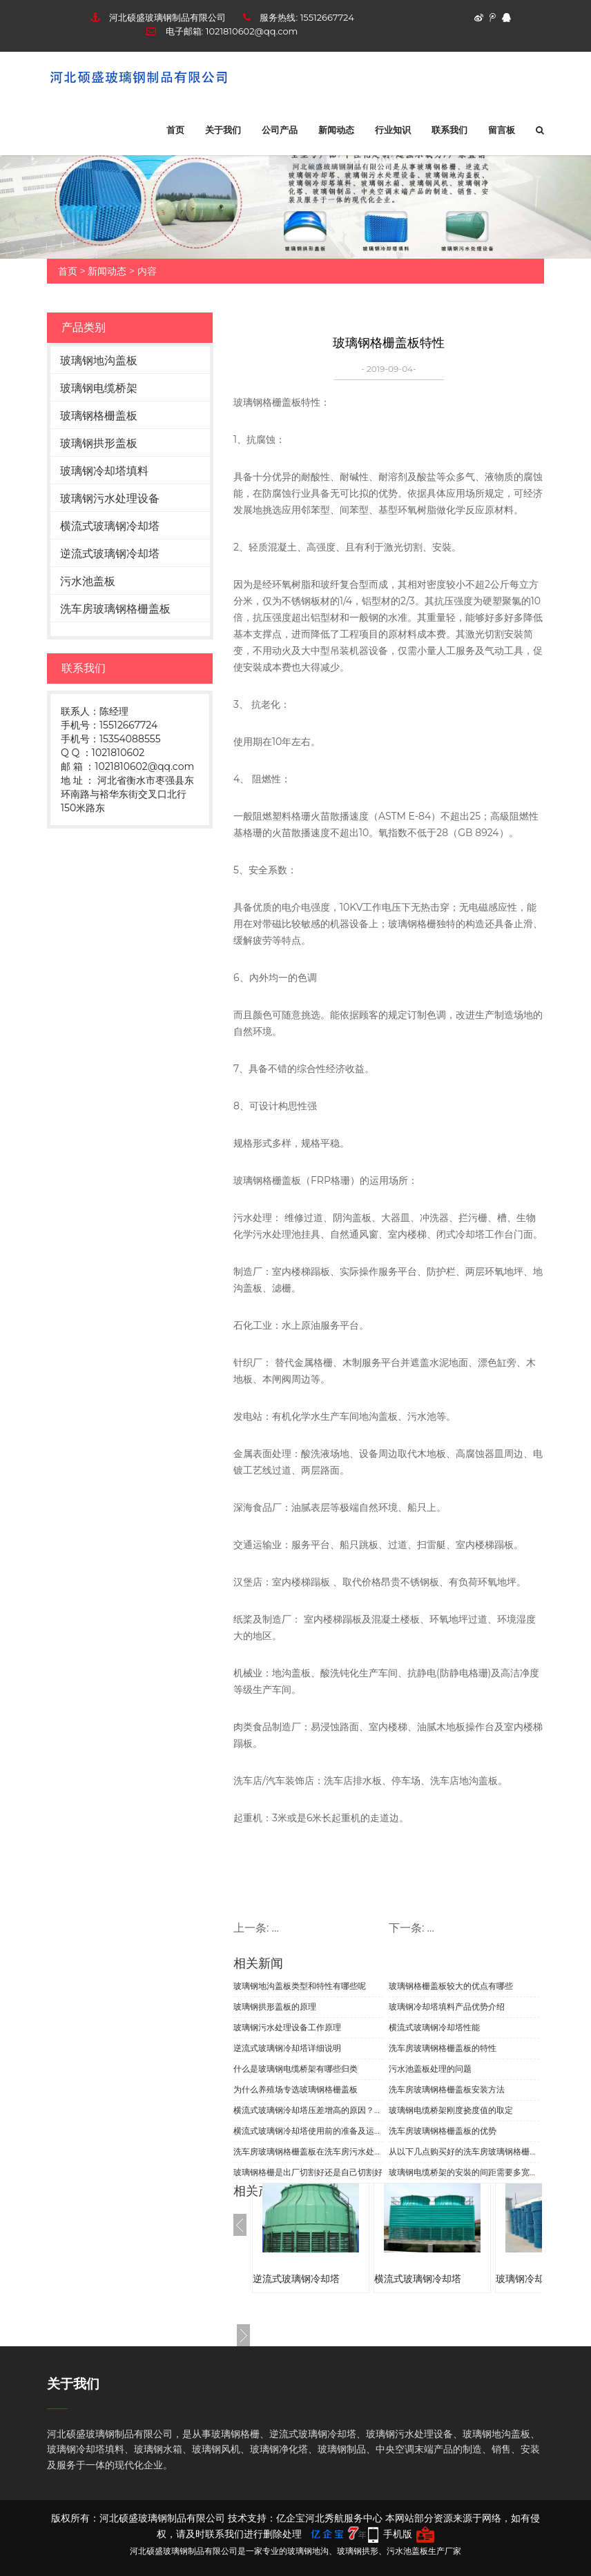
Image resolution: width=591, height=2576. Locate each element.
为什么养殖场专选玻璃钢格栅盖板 (295, 2089)
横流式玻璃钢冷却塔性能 (434, 2027)
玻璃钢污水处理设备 (109, 498)
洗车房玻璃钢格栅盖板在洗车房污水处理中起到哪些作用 (308, 2151)
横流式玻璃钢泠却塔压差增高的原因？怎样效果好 (308, 2110)
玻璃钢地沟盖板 (98, 360)
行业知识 (393, 129)
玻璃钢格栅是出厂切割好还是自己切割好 (307, 2172)
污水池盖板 (87, 581)
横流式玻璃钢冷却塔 (109, 526)
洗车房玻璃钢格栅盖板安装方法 (447, 2089)
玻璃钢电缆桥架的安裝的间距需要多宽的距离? (464, 2172)
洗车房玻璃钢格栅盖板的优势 (442, 2131)
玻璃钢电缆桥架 (98, 388)
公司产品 (280, 129)
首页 (175, 129)
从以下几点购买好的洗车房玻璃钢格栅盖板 (464, 2151)
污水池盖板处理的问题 (430, 2068)
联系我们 (449, 129)
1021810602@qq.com (252, 31)
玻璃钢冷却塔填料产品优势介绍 (447, 2006)
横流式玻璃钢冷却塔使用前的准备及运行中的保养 (308, 2131)
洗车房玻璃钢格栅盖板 (115, 608)
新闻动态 (336, 129)
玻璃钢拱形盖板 (98, 443)
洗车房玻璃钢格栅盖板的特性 (442, 2048)
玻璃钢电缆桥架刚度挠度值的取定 (451, 2110)
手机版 (397, 2534)
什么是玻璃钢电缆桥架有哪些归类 (295, 2068)
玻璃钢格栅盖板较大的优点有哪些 (451, 1986)
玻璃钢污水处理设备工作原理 (287, 2027)
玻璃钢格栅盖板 (98, 415)
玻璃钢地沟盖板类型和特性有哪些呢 (299, 1986)
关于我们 (223, 129)
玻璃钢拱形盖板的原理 (274, 2006)
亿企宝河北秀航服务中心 (329, 2518)
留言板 (501, 129)
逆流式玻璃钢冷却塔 (109, 553)
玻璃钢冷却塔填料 (104, 470)
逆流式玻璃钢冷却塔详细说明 (287, 2048)
